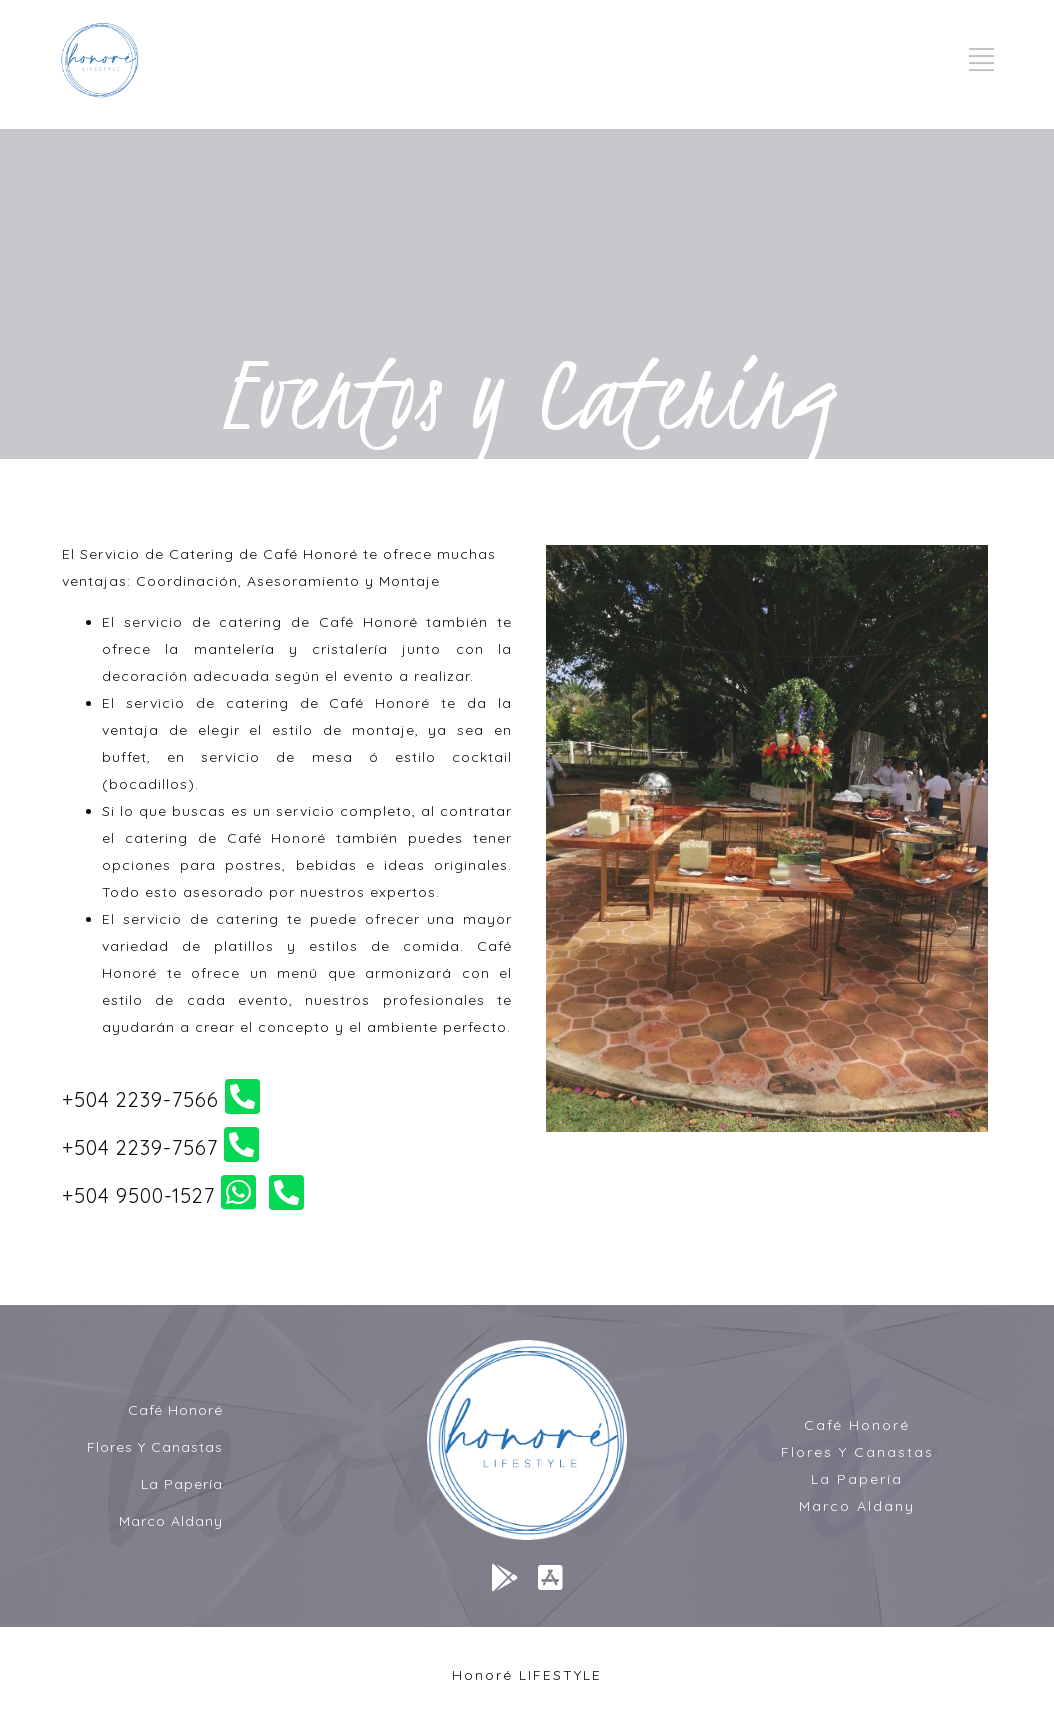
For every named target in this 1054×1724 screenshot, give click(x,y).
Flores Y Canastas (155, 1447)
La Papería (182, 1484)
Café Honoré (175, 1410)
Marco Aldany (171, 1521)
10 (870, 1154)
